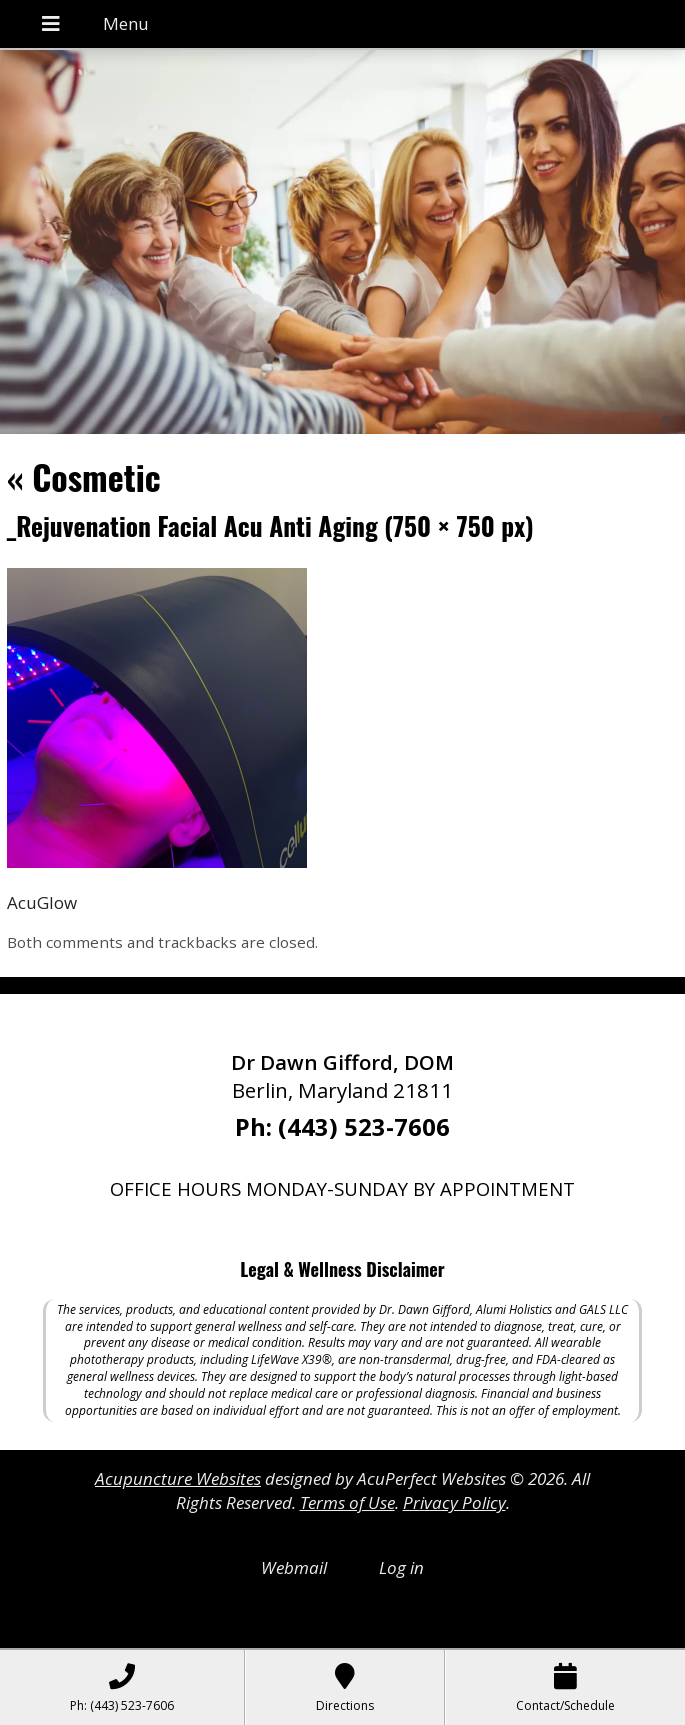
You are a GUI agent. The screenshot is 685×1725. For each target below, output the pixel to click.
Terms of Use (347, 1502)
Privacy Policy (454, 1502)
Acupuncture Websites (178, 1478)
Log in (401, 1567)
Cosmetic (84, 476)
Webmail (294, 1567)
